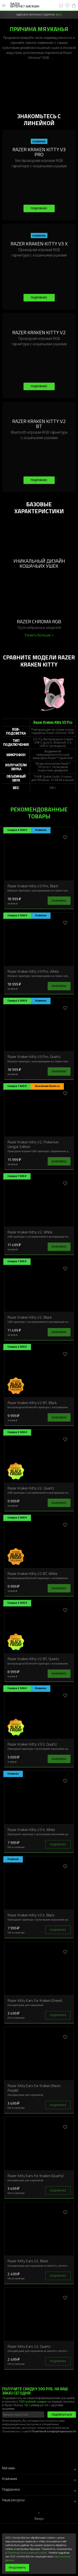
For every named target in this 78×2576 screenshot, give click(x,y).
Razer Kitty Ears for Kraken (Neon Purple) (34, 2088)
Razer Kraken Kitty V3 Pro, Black (32, 885)
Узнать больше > (39, 635)
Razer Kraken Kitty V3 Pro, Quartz (34, 1056)
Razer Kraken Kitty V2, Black (29, 1317)
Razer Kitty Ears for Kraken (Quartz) (35, 2175)
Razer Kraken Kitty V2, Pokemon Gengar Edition (33, 1144)
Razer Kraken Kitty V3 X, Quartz (32, 1744)
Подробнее (39, 208)
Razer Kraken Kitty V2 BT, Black (32, 1402)
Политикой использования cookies (27, 2552)
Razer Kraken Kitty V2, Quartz (30, 1487)
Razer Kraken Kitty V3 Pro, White (33, 971)
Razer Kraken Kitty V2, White (29, 1231)
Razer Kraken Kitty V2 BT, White (32, 1573)
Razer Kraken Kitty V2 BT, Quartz (33, 1658)
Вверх (39, 2519)
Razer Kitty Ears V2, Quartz (29, 2346)
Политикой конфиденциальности (54, 2431)
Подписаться (62, 2414)
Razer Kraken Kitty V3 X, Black (30, 1914)
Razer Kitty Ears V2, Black (27, 2260)
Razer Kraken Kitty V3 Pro (52, 722)
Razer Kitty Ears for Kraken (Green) (34, 2000)
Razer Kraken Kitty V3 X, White (31, 1829)
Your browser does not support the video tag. (39, 536)
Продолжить (17, 2567)
